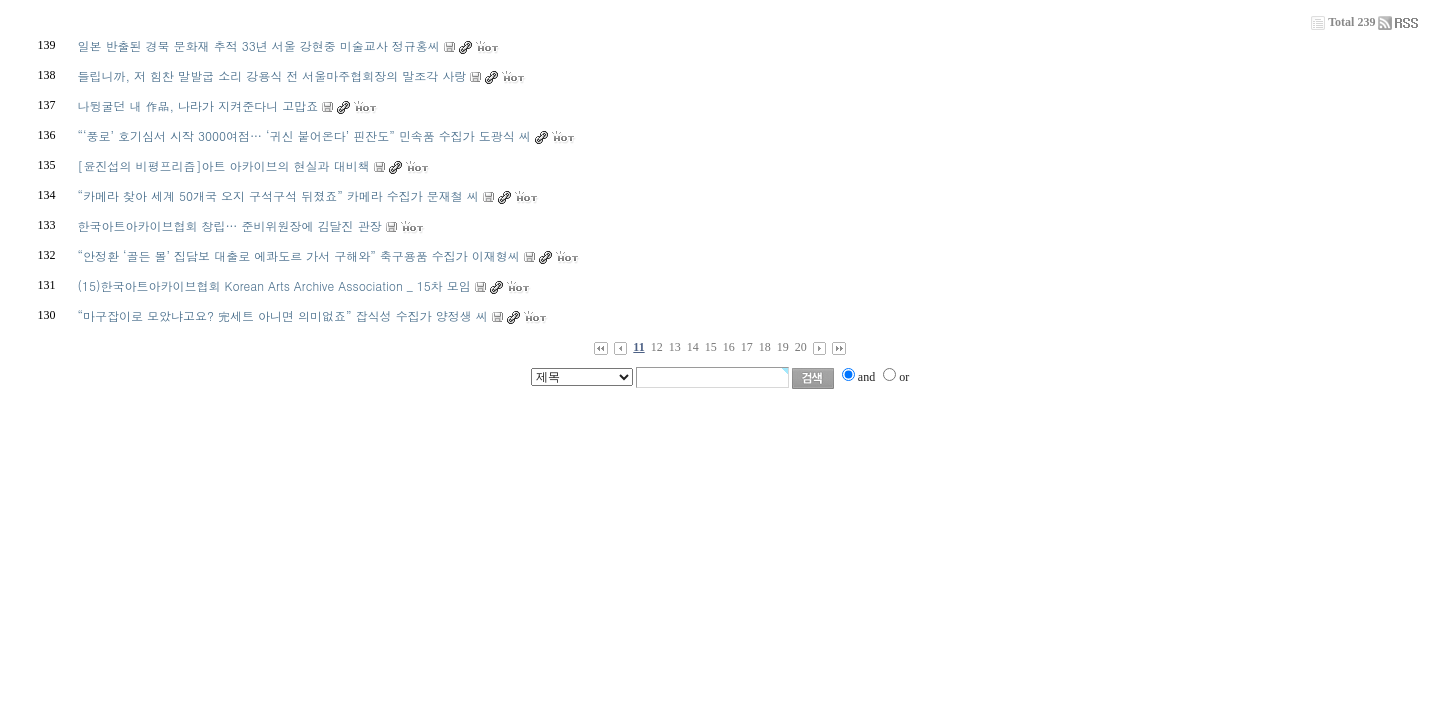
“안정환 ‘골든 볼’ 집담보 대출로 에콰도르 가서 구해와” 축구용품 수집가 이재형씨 (299, 255)
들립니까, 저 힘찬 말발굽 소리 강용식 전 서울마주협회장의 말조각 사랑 (272, 75)
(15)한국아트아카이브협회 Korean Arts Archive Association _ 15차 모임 (274, 285)
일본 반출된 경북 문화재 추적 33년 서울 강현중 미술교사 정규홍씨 (259, 45)
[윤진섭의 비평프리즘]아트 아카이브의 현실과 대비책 (224, 165)
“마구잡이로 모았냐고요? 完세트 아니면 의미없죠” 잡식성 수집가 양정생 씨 (283, 315)
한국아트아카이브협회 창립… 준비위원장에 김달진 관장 (230, 225)
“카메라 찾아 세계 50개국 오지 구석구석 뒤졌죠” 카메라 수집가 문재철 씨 (278, 195)
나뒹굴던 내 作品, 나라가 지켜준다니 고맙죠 (198, 105)
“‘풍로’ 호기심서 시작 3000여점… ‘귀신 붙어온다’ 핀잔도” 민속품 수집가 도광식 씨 (304, 135)
